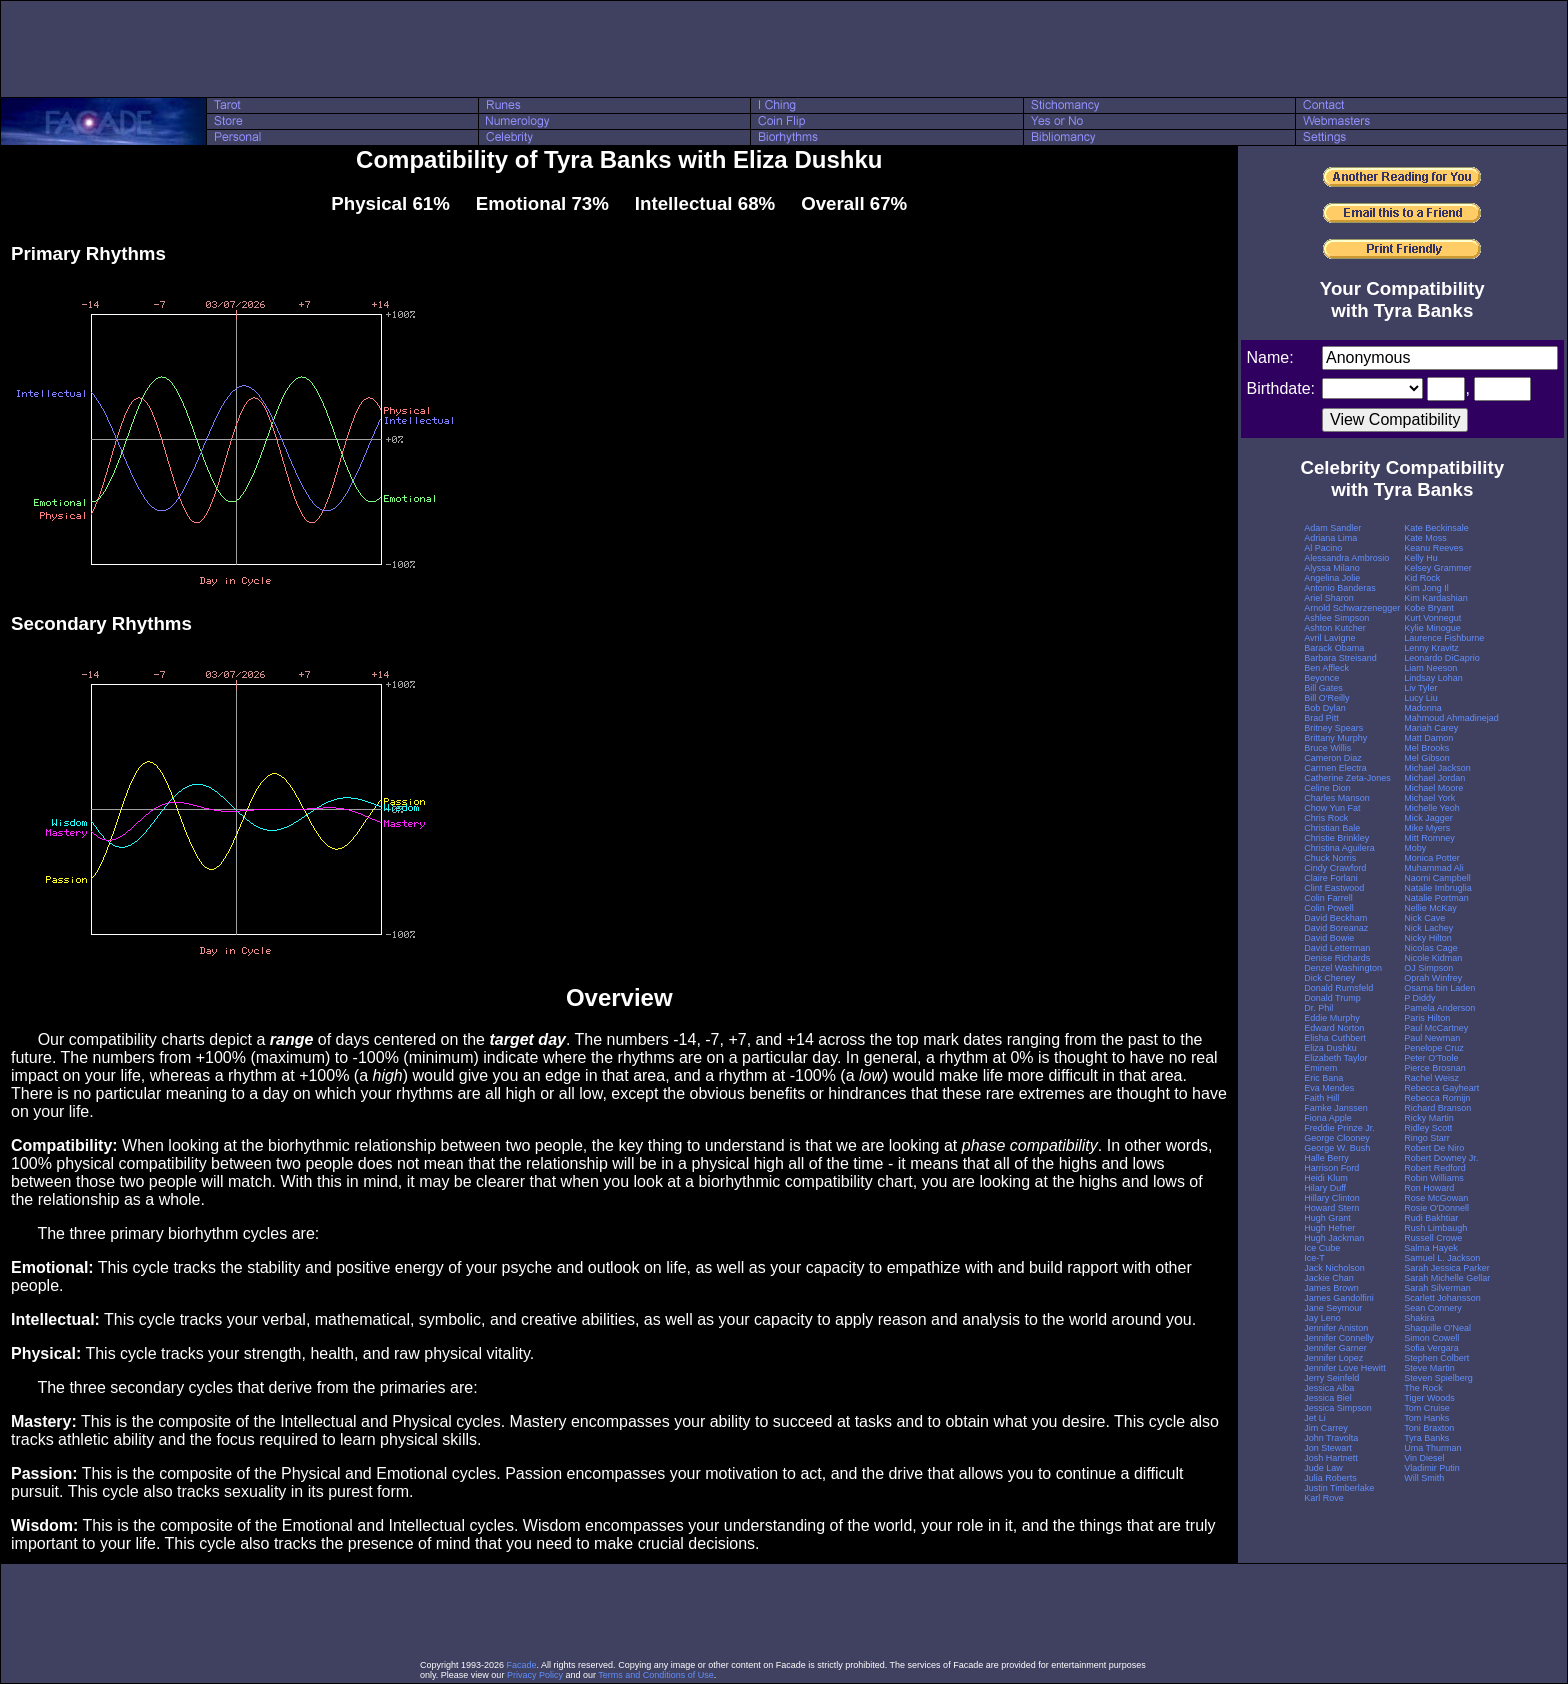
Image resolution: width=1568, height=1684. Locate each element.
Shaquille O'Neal (1437, 1328)
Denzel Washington (1343, 968)
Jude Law (1323, 1468)
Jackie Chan (1329, 1278)
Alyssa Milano (1332, 568)
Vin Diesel (1424, 1458)
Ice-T (1314, 1258)
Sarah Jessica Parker (1447, 1268)
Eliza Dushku (1330, 1048)
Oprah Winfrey (1433, 978)
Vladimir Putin (1432, 1468)
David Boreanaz (1336, 928)
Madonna (1423, 708)
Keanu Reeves (1433, 548)
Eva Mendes (1329, 1088)
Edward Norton (1334, 1028)
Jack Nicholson (1334, 1268)
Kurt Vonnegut (1432, 618)
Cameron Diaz (1333, 758)
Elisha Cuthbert (1335, 1038)
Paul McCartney (1436, 1028)
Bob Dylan (1325, 708)
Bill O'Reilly (1326, 698)
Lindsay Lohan (1433, 678)
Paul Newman (1432, 1038)
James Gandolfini (1339, 1298)
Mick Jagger (1428, 818)
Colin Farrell (1328, 898)
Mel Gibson (1427, 758)
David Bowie (1329, 938)
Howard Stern (1331, 1208)
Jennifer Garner (1335, 1348)
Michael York (1429, 798)
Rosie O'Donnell (1436, 1208)
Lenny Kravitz (1431, 648)
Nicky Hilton (1428, 938)
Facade (522, 1665)
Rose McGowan (1436, 1198)
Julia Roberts (1330, 1478)
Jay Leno (1322, 1318)
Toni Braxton (1429, 1428)
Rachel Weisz (1431, 1078)
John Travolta (1331, 1438)
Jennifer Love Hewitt (1345, 1368)
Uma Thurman (1432, 1448)
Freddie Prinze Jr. (1339, 1128)
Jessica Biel (1328, 1398)
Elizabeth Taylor (1335, 1058)
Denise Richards (1337, 958)
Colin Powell (1329, 908)
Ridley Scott (1428, 1128)
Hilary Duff (1325, 1188)
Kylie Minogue (1432, 628)
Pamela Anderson (1439, 1008)
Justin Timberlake (1339, 1488)
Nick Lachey (1428, 928)
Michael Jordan (1434, 778)
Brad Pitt (1321, 718)
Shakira (1419, 1318)
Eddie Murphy (1332, 1018)
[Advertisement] (784, 49)
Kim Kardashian (1436, 598)
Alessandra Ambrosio (1346, 558)
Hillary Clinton (1332, 1198)
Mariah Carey (1431, 728)
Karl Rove (1324, 1498)
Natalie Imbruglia (1438, 888)
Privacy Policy (535, 1675)
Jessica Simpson (1338, 1408)
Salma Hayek (1431, 1248)
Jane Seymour (1333, 1308)
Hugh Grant (1327, 1218)
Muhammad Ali (1434, 868)
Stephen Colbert (1436, 1358)
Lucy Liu (1421, 698)
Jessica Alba (1329, 1388)
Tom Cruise (1427, 1408)
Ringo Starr (1427, 1138)
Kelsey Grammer (1438, 568)
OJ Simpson (1428, 968)
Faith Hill (1321, 1098)
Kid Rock (1422, 578)
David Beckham (1335, 918)
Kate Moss (1425, 538)
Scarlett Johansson (1442, 1298)
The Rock (1423, 1388)
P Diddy (1419, 998)
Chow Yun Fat (1332, 808)
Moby (1415, 848)
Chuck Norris (1330, 858)
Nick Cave (1424, 918)
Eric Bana (1323, 1078)
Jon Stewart (1328, 1448)
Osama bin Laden (1439, 988)
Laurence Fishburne (1444, 638)
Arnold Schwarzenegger (1352, 608)
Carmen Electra (1335, 768)
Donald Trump (1332, 998)
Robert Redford (1435, 1168)
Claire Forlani (1331, 878)
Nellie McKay (1430, 908)
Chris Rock (1326, 818)
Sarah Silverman (1437, 1288)
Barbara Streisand (1340, 658)
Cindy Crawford (1335, 868)
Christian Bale (1332, 828)
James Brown (1331, 1288)
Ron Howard (1429, 1188)
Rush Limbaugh (1435, 1228)
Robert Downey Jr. (1441, 1158)
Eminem (1320, 1068)
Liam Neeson (1430, 668)
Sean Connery (1433, 1308)
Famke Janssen (1336, 1108)
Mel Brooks (1426, 748)
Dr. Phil (1318, 1008)
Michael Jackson (1437, 768)
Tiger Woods (1429, 1398)
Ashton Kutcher (1335, 628)
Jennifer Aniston (1336, 1328)
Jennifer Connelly (1339, 1338)
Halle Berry (1326, 1158)
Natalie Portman (1436, 898)
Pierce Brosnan (1435, 1068)
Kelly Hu (1421, 558)
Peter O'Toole (1431, 1058)
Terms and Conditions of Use (656, 1675)
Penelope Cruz (1434, 1048)
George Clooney (1337, 1138)
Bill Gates (1323, 688)
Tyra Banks (1426, 1438)
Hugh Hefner (1329, 1228)
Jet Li (1315, 1418)
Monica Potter (1432, 858)
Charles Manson (1337, 798)
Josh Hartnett (1331, 1458)
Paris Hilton (1427, 1018)
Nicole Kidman (1433, 958)
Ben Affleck (1326, 668)
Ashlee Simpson (1336, 618)
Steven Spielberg (1438, 1378)
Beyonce (1321, 678)
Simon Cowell (1431, 1338)
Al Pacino (1323, 548)
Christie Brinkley (1336, 838)
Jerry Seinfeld (1331, 1378)
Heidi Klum (1326, 1178)
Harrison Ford (1331, 1168)
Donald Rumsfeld (1338, 988)
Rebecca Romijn (1437, 1098)
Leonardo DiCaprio (1442, 658)
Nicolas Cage (1431, 948)
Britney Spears (1333, 728)
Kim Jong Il (1426, 588)
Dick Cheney (1329, 978)
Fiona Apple (1328, 1118)
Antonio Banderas (1340, 588)
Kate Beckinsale (1436, 528)
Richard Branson (1437, 1108)
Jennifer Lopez (1333, 1358)
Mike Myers (1427, 828)
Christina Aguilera (1339, 848)
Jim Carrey (1326, 1428)
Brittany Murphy (1335, 738)
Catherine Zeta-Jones (1347, 778)
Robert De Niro (1434, 1148)
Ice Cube (1322, 1248)
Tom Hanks (1426, 1418)
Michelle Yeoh (1432, 808)
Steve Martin (1429, 1368)
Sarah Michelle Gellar (1447, 1278)
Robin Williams (1434, 1178)
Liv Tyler (1420, 688)
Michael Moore (1433, 788)
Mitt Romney (1429, 838)
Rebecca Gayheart (1441, 1088)
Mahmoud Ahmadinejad (1451, 718)
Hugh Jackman (1334, 1238)
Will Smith (1424, 1478)
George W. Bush (1337, 1148)
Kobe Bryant (1429, 608)
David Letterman (1337, 948)
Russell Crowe (1433, 1238)
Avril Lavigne (1329, 638)
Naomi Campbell (1437, 878)
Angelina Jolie (1332, 578)
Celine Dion (1327, 788)
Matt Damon (1428, 738)
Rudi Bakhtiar (1431, 1218)
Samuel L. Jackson (1442, 1258)
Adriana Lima (1330, 538)
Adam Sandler (1332, 528)
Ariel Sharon (1329, 598)
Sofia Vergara (1431, 1348)
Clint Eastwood (1334, 888)
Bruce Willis (1327, 748)
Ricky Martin (1429, 1118)
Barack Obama (1334, 648)
